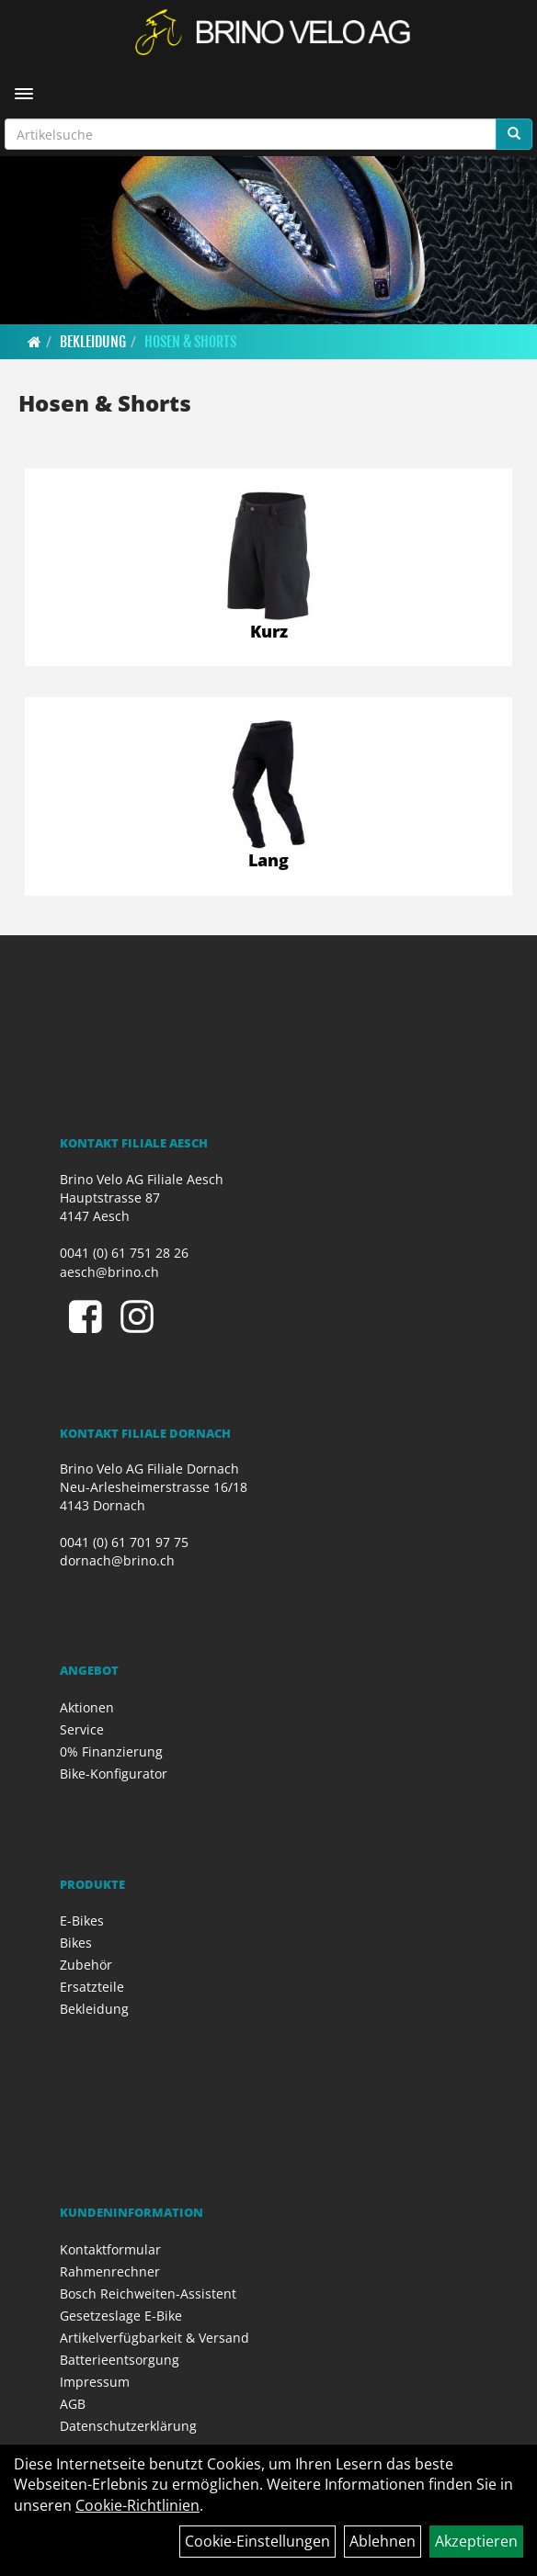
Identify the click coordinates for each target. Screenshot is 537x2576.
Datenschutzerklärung (128, 2426)
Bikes (76, 1942)
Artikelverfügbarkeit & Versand (154, 2337)
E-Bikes (82, 1920)
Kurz (269, 631)
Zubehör (86, 1964)
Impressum (95, 2381)
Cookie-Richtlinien (137, 2505)
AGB (73, 2403)
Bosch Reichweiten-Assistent (148, 2293)
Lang (268, 860)
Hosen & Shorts (190, 342)
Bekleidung (93, 342)
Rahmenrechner (110, 2271)
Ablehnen (382, 2541)
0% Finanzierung (111, 1751)
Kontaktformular (110, 2249)
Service (82, 1729)
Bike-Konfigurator (113, 1773)
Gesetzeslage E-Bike (121, 2315)
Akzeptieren (476, 2541)
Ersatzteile (92, 1986)
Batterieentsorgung (119, 2359)
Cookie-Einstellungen (257, 2541)
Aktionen (87, 1707)
